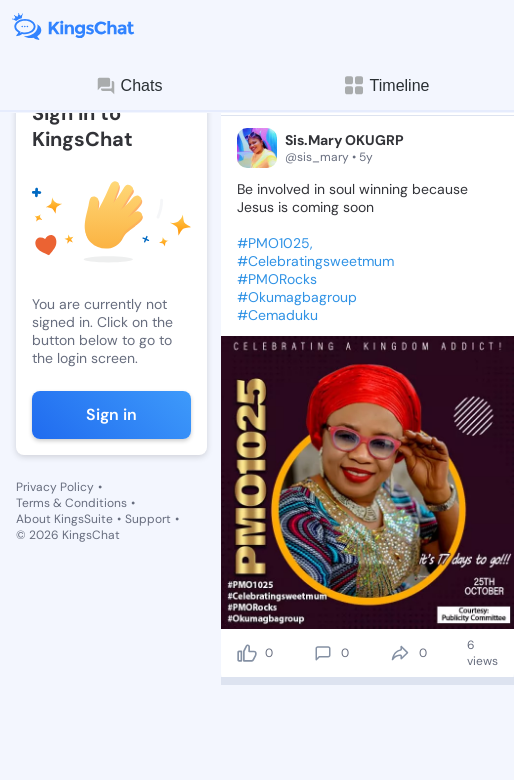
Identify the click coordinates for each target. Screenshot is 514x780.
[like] (247, 653)
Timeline (386, 85)
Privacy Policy (55, 487)
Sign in (111, 414)
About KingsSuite (64, 519)
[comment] (323, 653)
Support (148, 519)
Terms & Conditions (71, 503)
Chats (129, 86)
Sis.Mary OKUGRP (344, 140)
